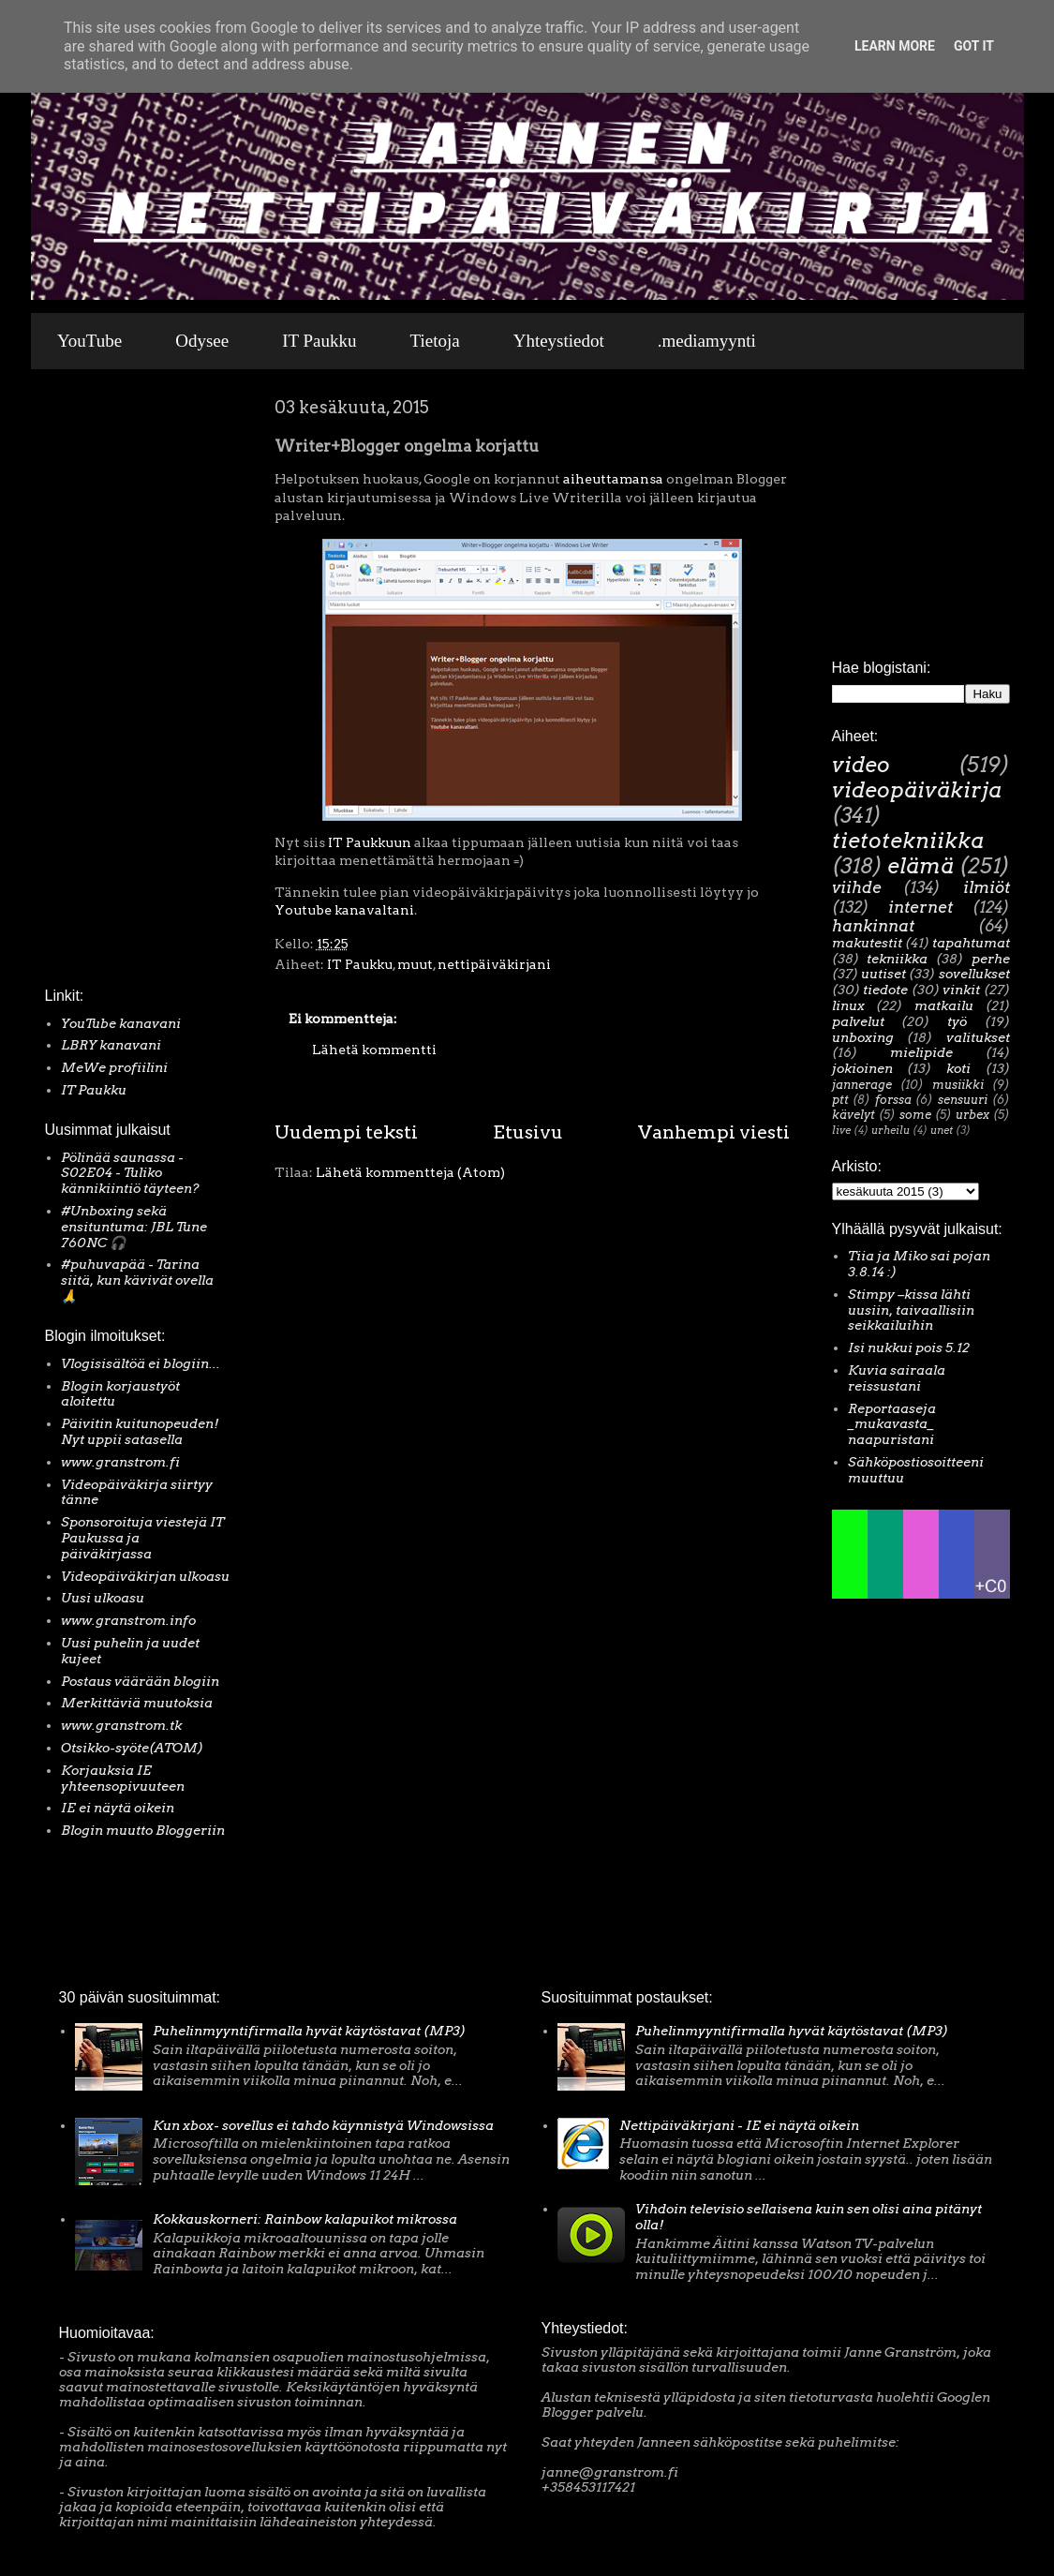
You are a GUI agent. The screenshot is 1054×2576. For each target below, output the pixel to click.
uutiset (883, 973)
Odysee (202, 340)
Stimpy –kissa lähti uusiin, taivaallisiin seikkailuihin (911, 1310)
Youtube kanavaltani (344, 909)
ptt (840, 1100)
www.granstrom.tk (121, 1725)
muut (415, 964)
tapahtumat (971, 942)
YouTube (89, 340)
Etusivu (528, 1132)
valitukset (978, 1037)
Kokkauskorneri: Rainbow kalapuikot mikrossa (305, 2218)
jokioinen (862, 1068)
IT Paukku (319, 340)
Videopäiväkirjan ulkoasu (145, 1576)
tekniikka (897, 958)
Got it (974, 45)
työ (957, 1021)
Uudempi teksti (346, 1132)
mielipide (921, 1052)
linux (848, 1005)
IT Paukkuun (369, 842)
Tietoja (435, 340)
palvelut (858, 1021)
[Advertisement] (101, 683)
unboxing (863, 1037)
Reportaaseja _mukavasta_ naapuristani (892, 1424)
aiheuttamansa (613, 478)
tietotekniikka (908, 840)
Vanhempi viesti (714, 1132)
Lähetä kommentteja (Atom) (410, 1172)
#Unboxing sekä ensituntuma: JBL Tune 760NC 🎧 (134, 1226)
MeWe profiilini (114, 1067)
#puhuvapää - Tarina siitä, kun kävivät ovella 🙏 (137, 1280)
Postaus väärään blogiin (140, 1681)
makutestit (867, 942)
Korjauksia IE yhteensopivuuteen (123, 1778)
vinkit (961, 989)
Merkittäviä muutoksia (137, 1702)
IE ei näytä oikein (117, 1807)
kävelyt (853, 1115)
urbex (972, 1115)
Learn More (894, 45)
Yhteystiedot (558, 340)
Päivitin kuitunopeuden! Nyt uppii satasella (140, 1431)
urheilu (890, 1130)
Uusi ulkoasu (102, 1597)
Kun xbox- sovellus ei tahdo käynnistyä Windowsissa (323, 2125)
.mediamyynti (707, 340)
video (861, 765)
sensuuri (962, 1100)
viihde (857, 887)
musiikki (958, 1085)
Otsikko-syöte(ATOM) (132, 1747)
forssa (893, 1100)
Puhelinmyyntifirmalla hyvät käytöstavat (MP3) (309, 2030)
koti (958, 1068)
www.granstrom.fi (120, 1461)
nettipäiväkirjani (494, 964)
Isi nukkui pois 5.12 (909, 1347)
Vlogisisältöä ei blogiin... (140, 1363)
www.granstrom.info (128, 1620)
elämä (920, 866)
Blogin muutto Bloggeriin (143, 1830)
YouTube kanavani (121, 1023)
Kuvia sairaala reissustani (896, 1377)
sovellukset (974, 973)
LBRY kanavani (111, 1044)
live (841, 1130)
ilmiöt (986, 887)
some (915, 1115)
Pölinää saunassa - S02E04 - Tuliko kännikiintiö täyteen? (130, 1173)
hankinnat (873, 925)
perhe (991, 958)
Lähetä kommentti (374, 1049)
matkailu (943, 1005)
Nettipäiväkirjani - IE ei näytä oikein (739, 2125)
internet (920, 907)
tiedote (885, 989)
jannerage (862, 1085)
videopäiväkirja (917, 790)
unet (941, 1130)
